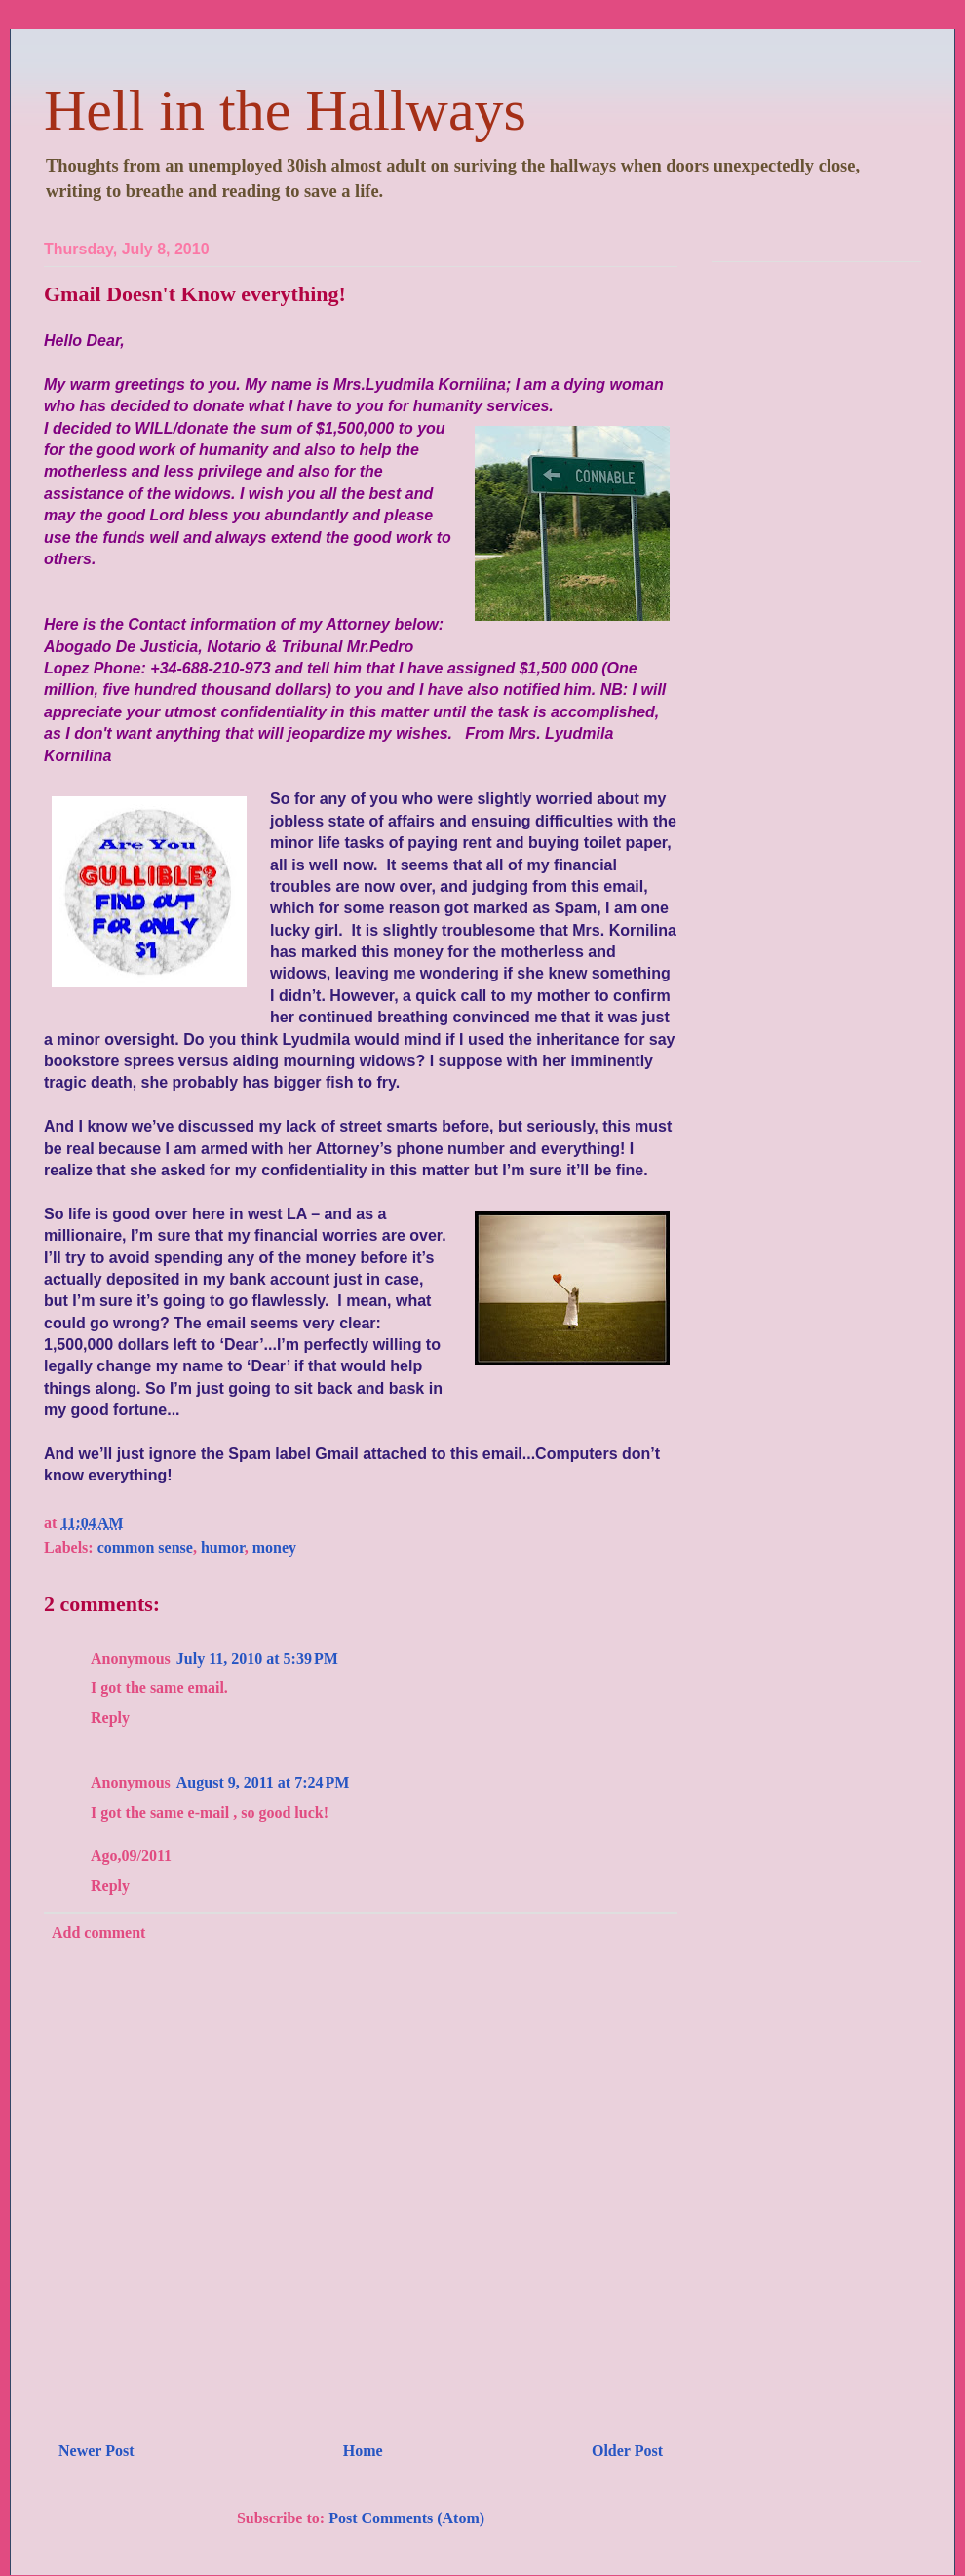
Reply (110, 1718)
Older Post (627, 2450)
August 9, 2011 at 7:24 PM (263, 1782)
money (274, 1547)
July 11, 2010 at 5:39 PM (257, 1658)
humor (223, 1547)
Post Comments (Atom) (406, 2518)
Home (363, 2450)
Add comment (98, 1932)
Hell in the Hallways (285, 110)
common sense (145, 1547)
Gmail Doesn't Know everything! (195, 294)
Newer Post (96, 2450)
